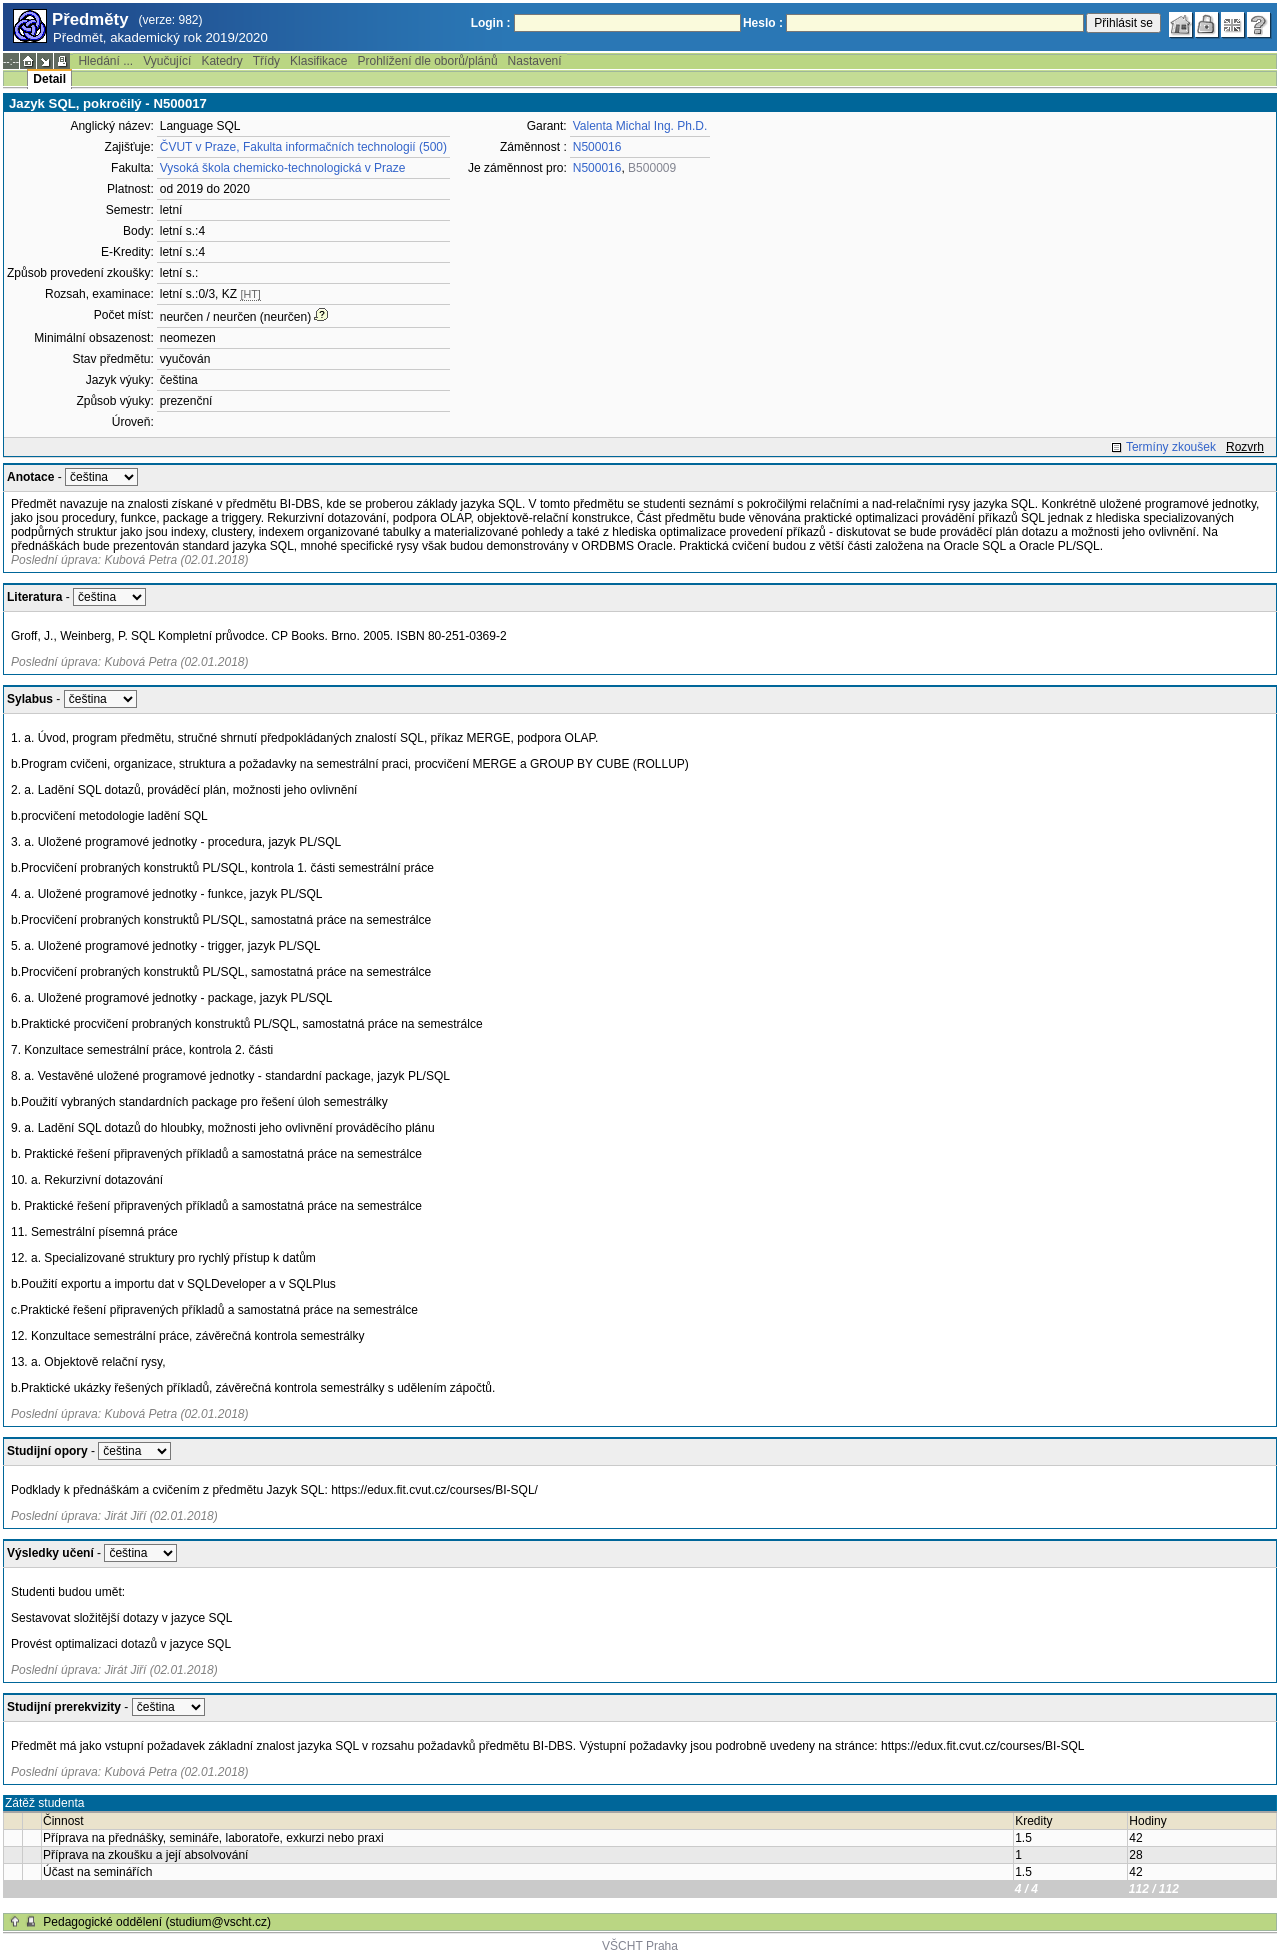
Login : (491, 23)
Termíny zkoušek (1171, 447)
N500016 (597, 147)
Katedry (221, 61)
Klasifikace (318, 61)
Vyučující (167, 61)
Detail (49, 79)
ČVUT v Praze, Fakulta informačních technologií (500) (303, 147)
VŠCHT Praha (640, 1946)
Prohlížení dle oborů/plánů (427, 61)
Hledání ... (105, 61)
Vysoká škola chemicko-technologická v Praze (283, 168)
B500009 (652, 168)
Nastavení (535, 61)
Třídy (266, 61)
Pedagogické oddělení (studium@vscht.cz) (157, 1922)
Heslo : (763, 23)
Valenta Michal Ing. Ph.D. (640, 126)
